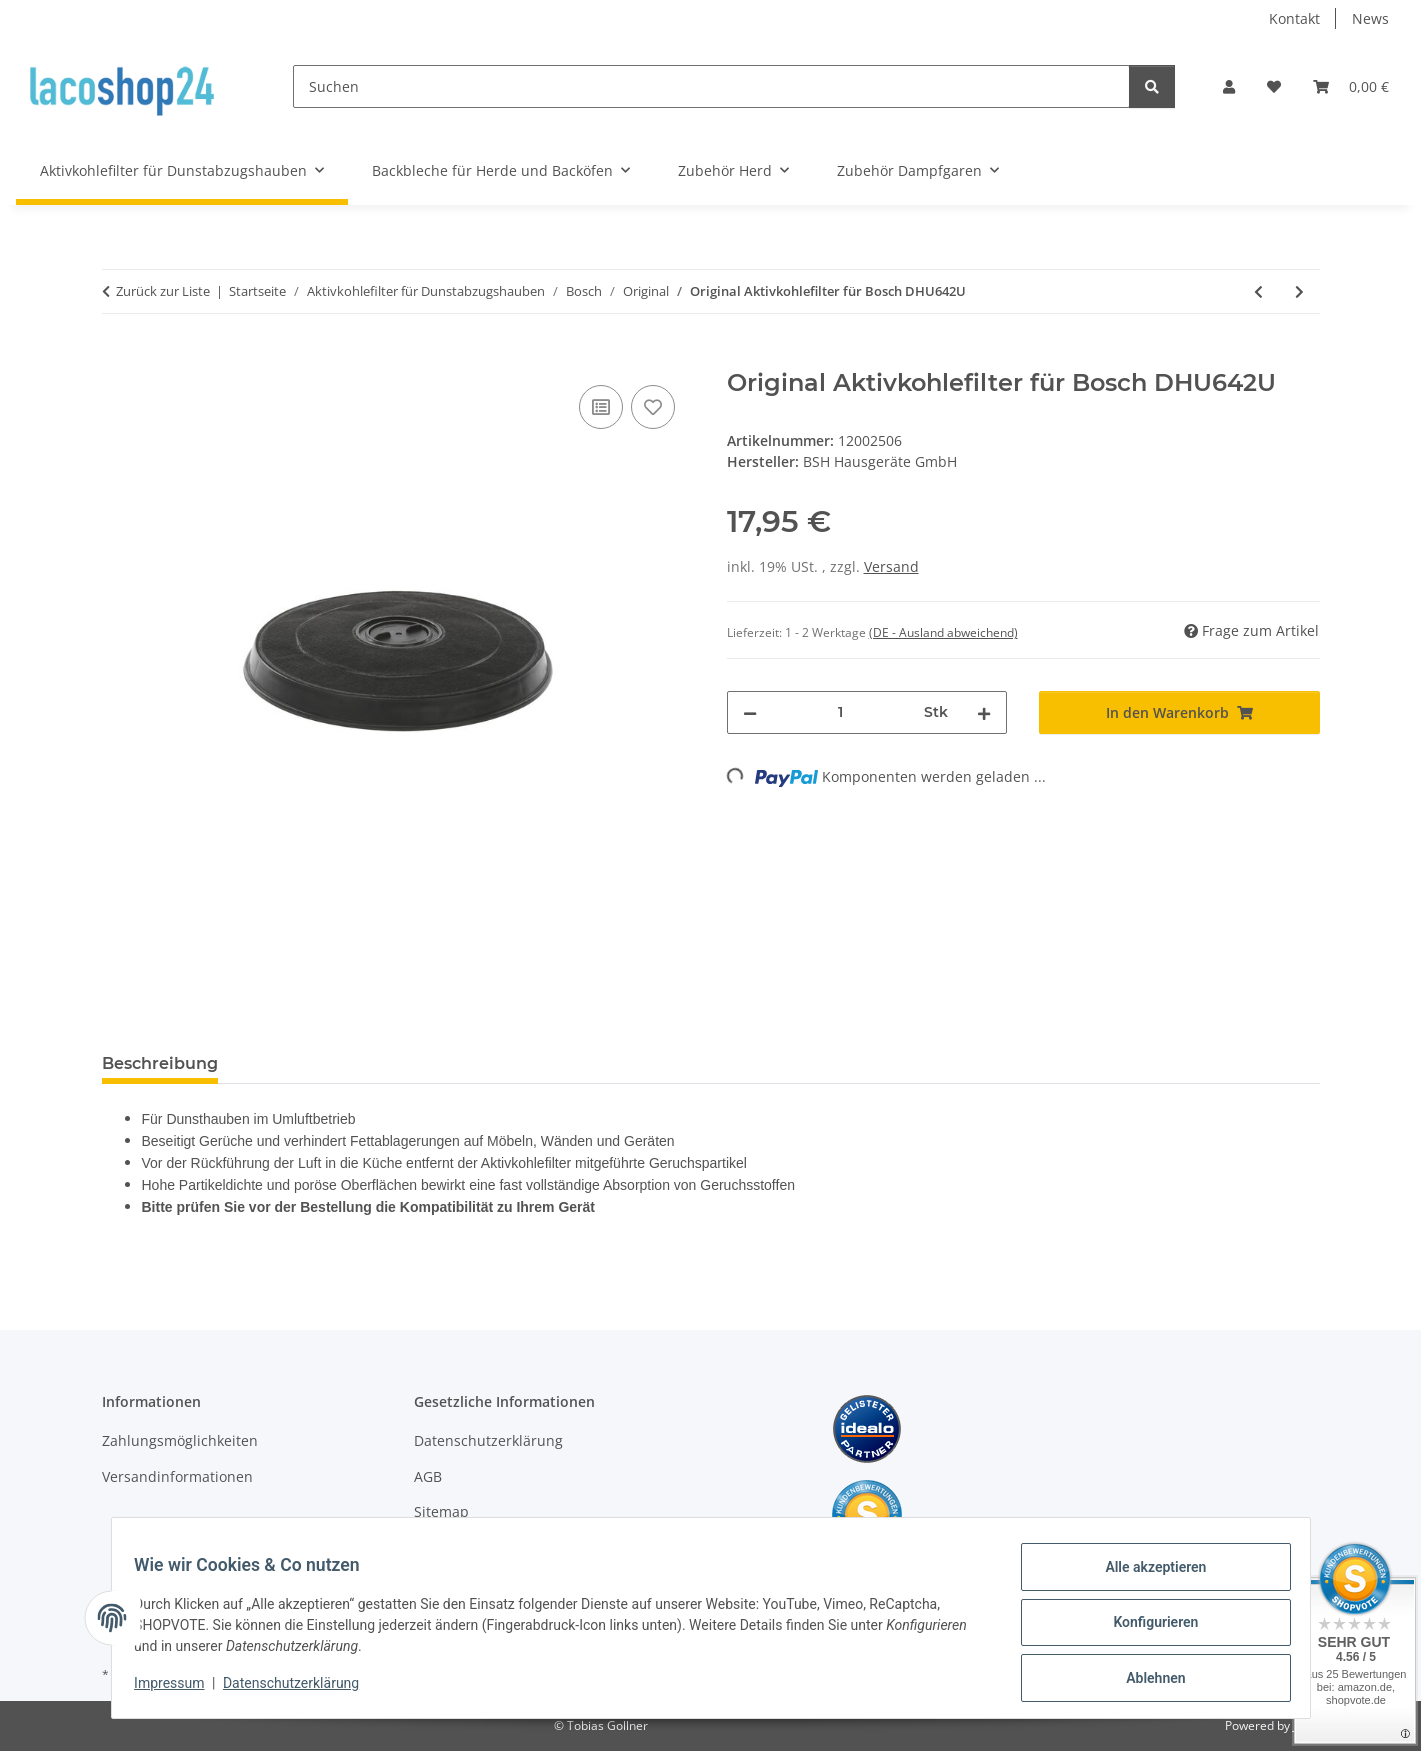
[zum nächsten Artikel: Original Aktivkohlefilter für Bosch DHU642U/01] (1299, 291)
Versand (891, 566)
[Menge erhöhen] (984, 712)
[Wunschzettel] (1274, 86)
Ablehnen (1146, 1680)
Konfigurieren (1146, 1628)
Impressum (179, 1689)
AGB (428, 1476)
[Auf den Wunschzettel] (653, 407)
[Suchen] (711, 86)
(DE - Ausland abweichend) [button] (943, 632)
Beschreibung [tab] (160, 1063)
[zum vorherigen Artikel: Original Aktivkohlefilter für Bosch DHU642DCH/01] (1258, 291)
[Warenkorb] (1351, 86)
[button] (1229, 86)
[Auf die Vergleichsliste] (601, 407)
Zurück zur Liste (163, 291)
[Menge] (841, 712)
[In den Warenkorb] (118, 358)
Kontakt (1294, 18)
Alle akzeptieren (1146, 1576)
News (1370, 18)
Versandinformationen (177, 1476)
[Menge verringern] (750, 712)
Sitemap (441, 1511)
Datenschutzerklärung (300, 1689)
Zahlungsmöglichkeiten (180, 1440)
